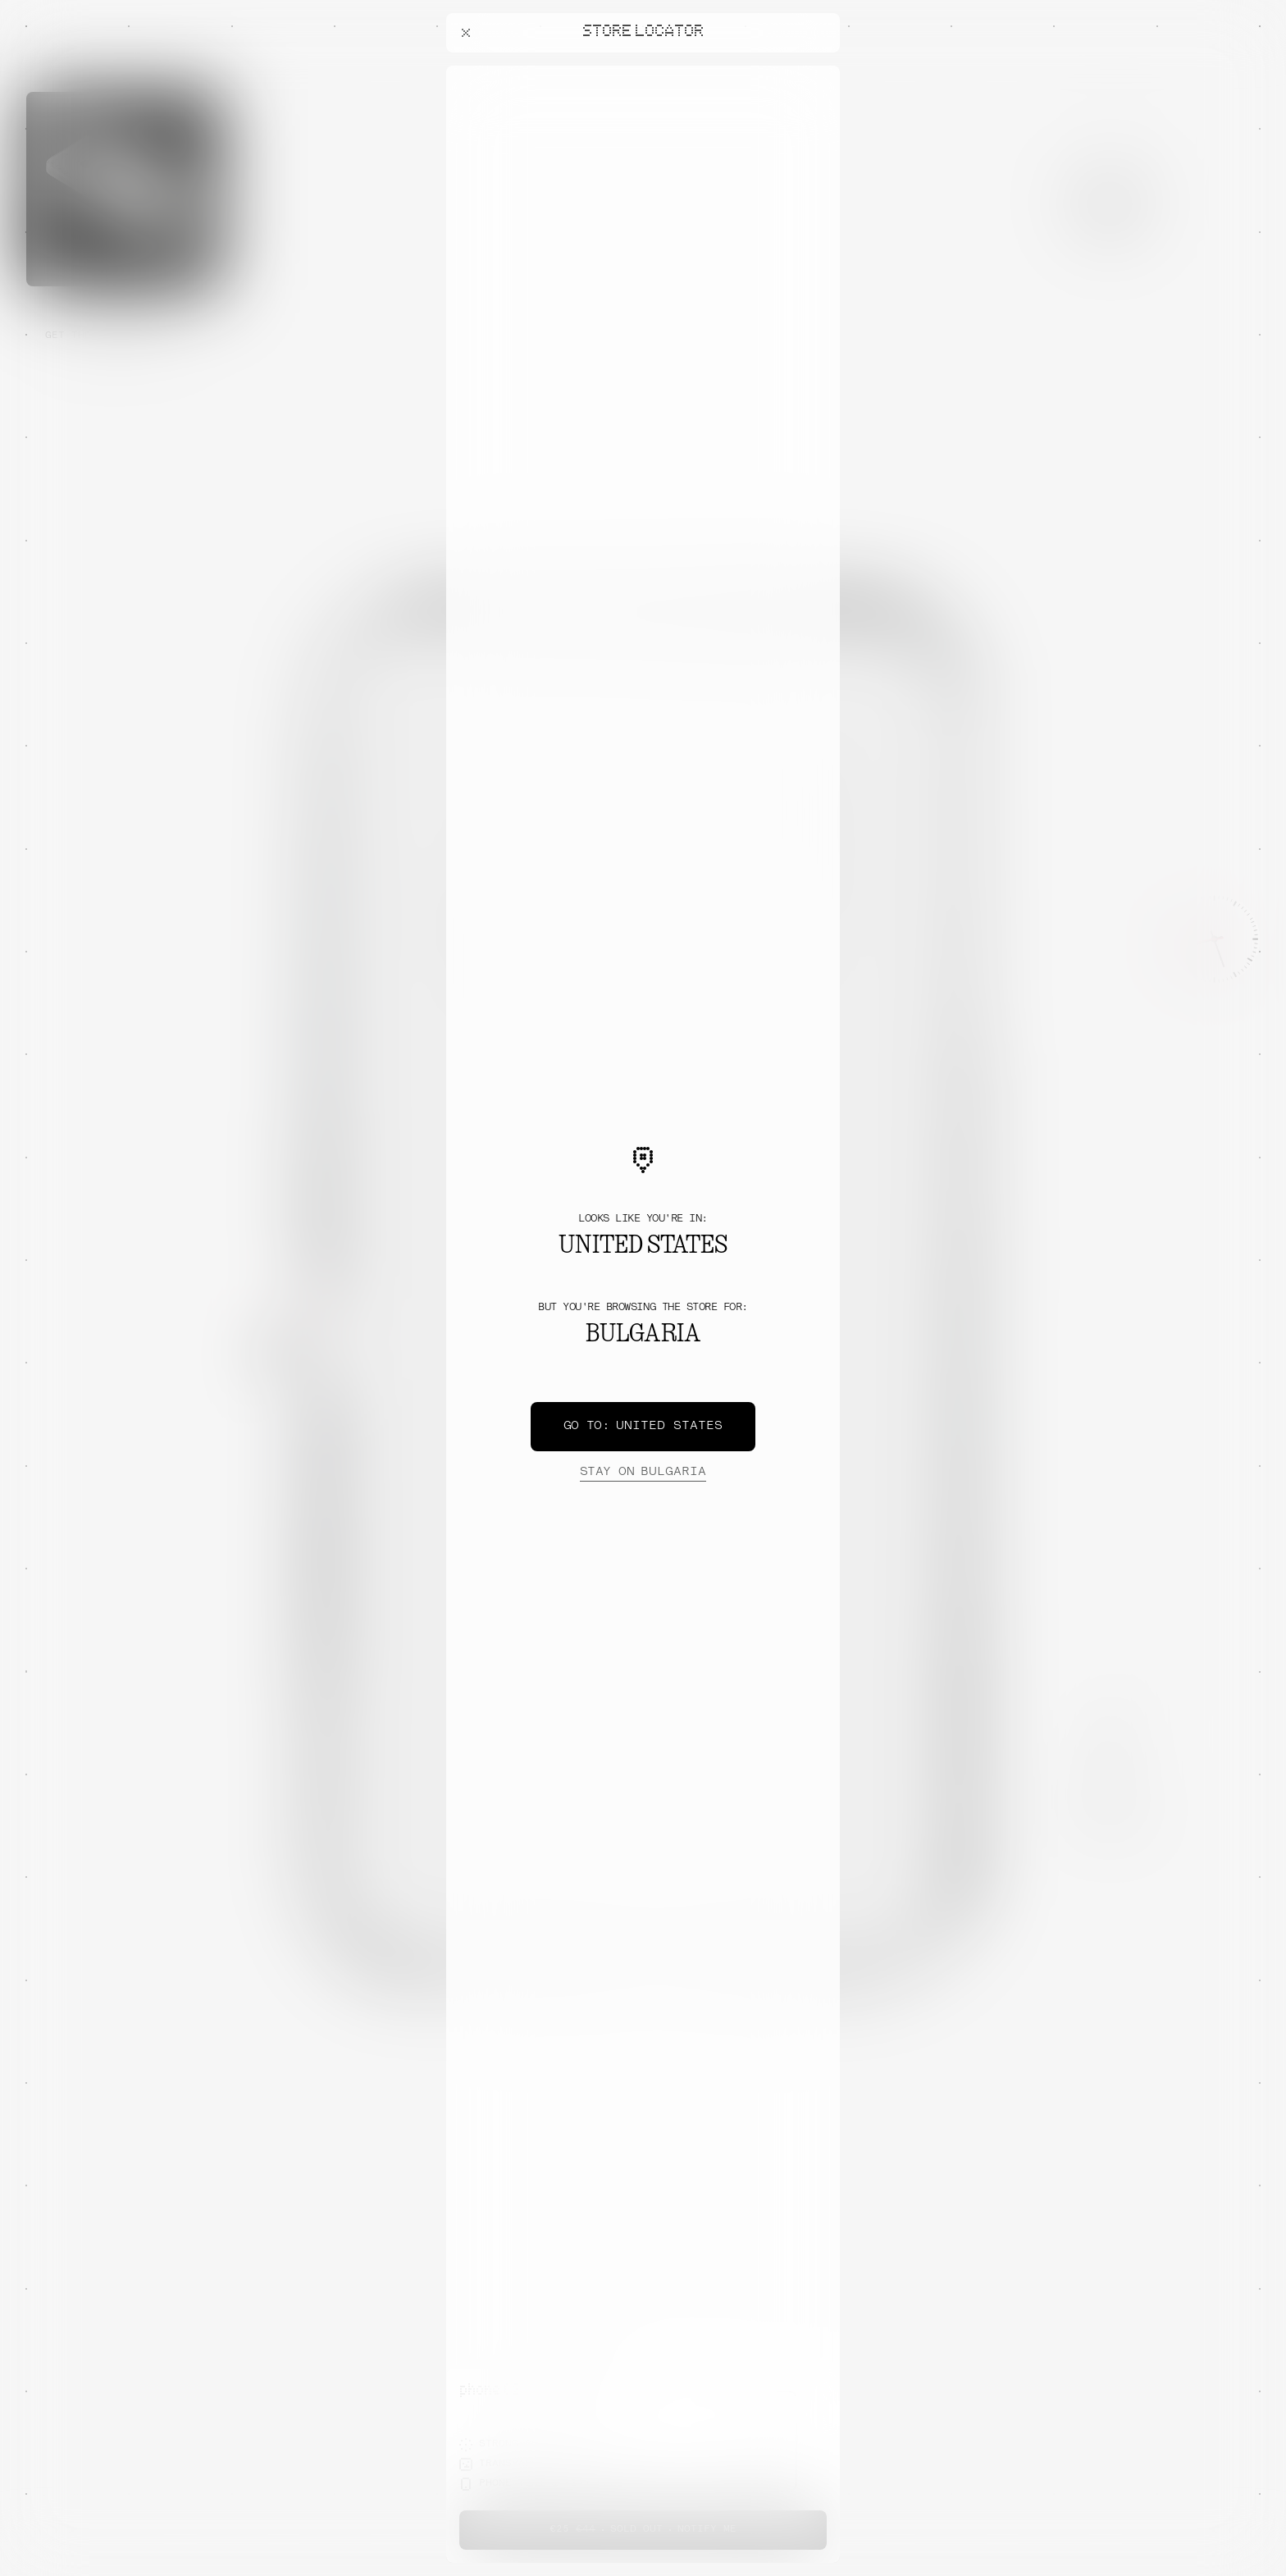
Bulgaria (643, 1472)
